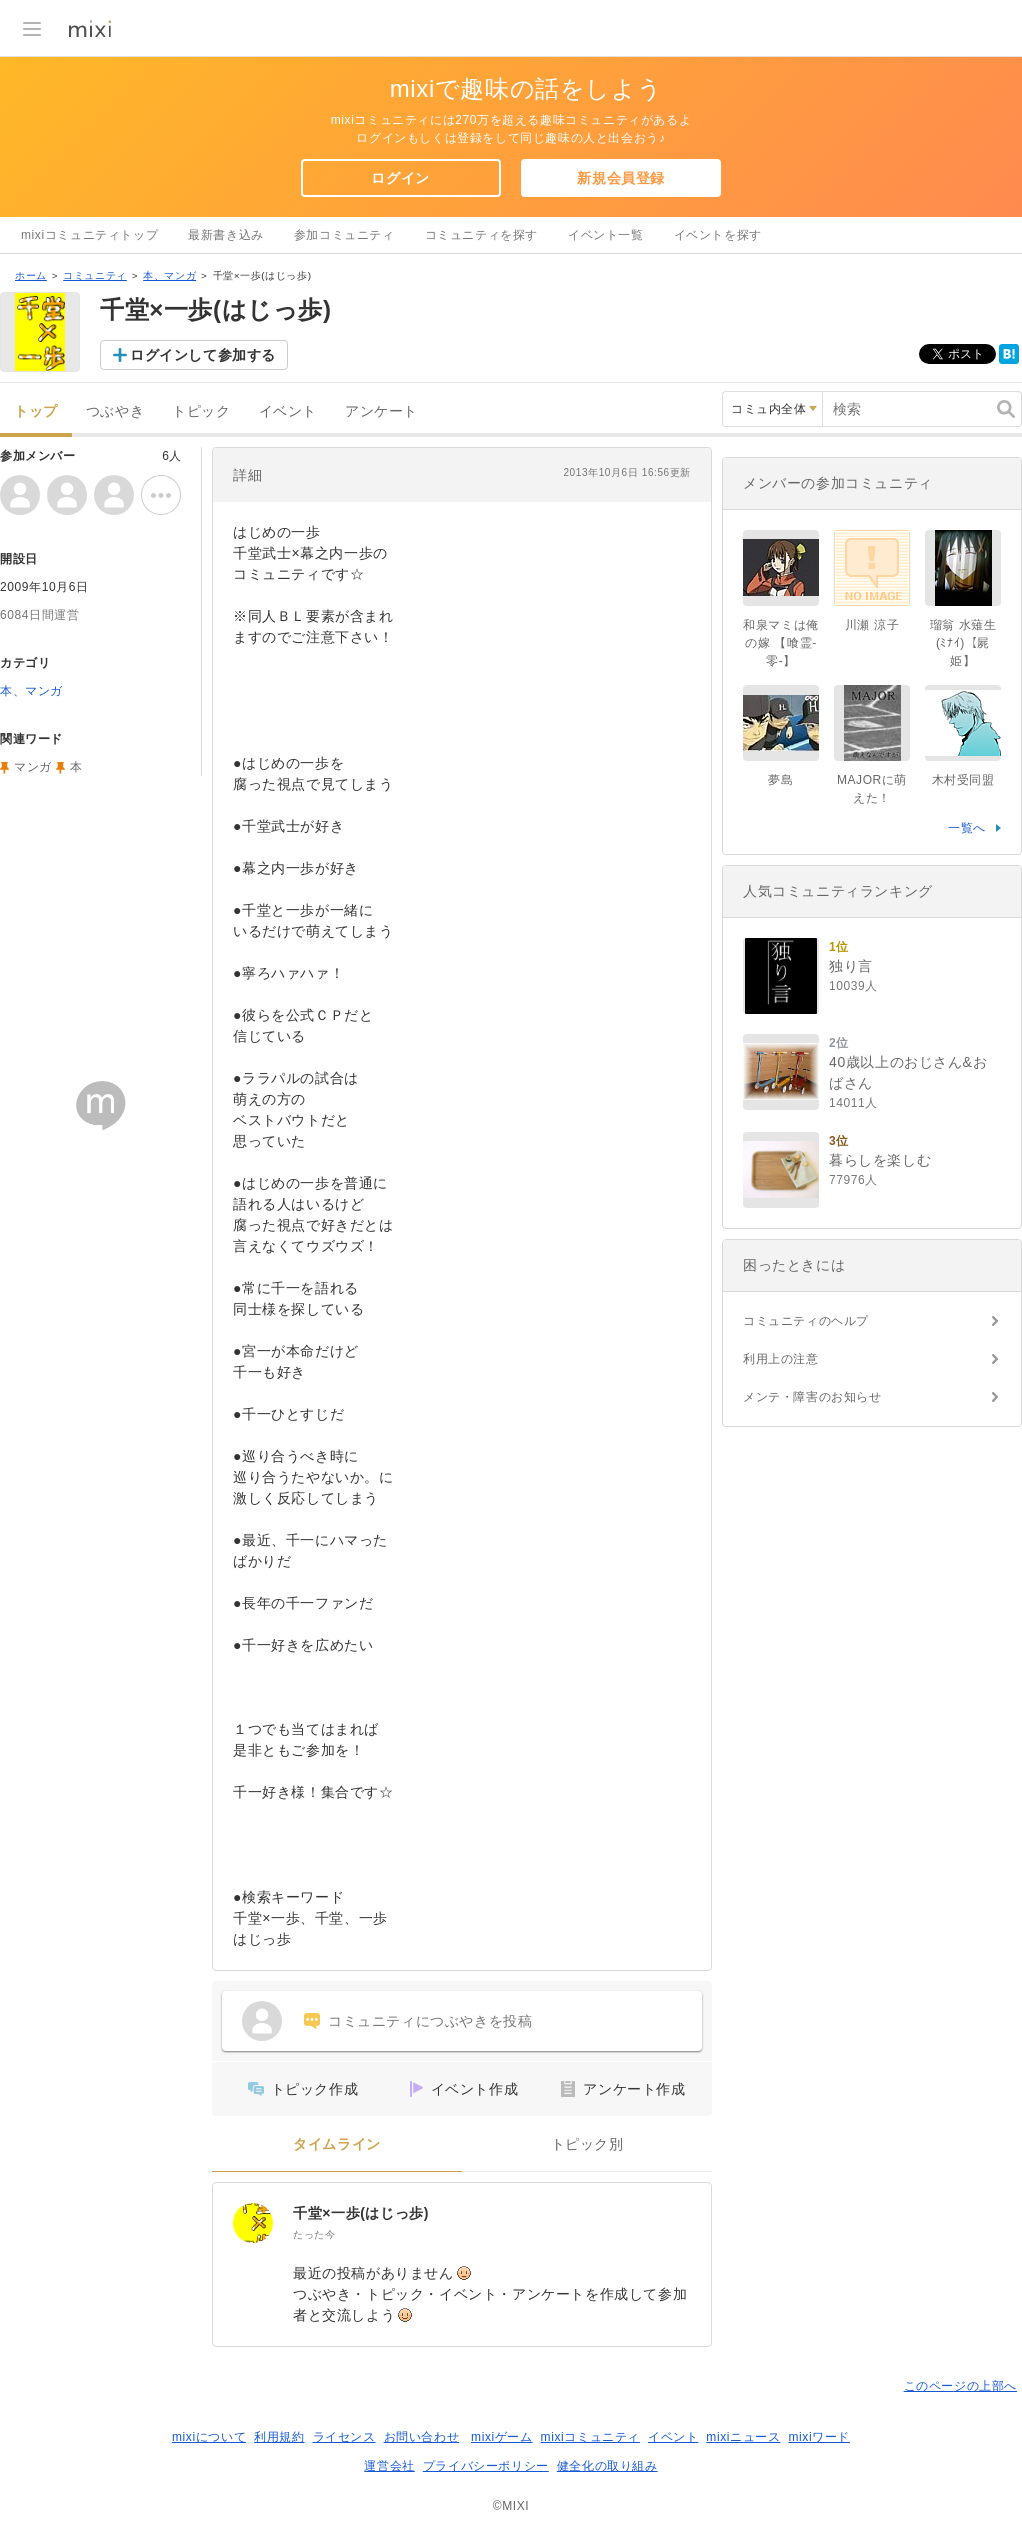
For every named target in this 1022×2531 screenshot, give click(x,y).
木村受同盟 (963, 780)
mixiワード (819, 2437)
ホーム (31, 275)
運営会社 (389, 2466)
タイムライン (337, 2144)
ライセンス (344, 2437)
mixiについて (209, 2437)
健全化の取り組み (607, 2466)
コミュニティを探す (481, 235)
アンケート (381, 411)
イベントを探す (718, 235)
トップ (36, 411)
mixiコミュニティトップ (89, 235)
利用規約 (279, 2437)
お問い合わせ (422, 2437)
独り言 (851, 966)
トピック (201, 411)
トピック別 (587, 2144)
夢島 (780, 780)
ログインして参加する (203, 355)
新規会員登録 (621, 178)
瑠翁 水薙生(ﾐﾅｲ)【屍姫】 (963, 643)
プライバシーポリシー (486, 2466)
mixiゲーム (502, 2437)
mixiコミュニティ (590, 2437)
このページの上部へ (960, 2386)
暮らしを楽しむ (880, 1160)
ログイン (400, 178)
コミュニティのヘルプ (806, 1321)
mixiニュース (743, 2437)
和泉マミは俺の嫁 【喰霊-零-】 (781, 643)
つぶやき (115, 411)
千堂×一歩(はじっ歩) (361, 2213)
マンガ (33, 767)
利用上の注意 (781, 1359)
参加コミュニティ (344, 235)
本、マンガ (169, 275)
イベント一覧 (606, 235)
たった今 (314, 2234)
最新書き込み (226, 235)
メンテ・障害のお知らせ (812, 1397)
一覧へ (967, 828)
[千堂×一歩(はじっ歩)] (253, 2223)
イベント (288, 411)
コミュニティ (95, 275)
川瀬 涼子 (872, 625)
